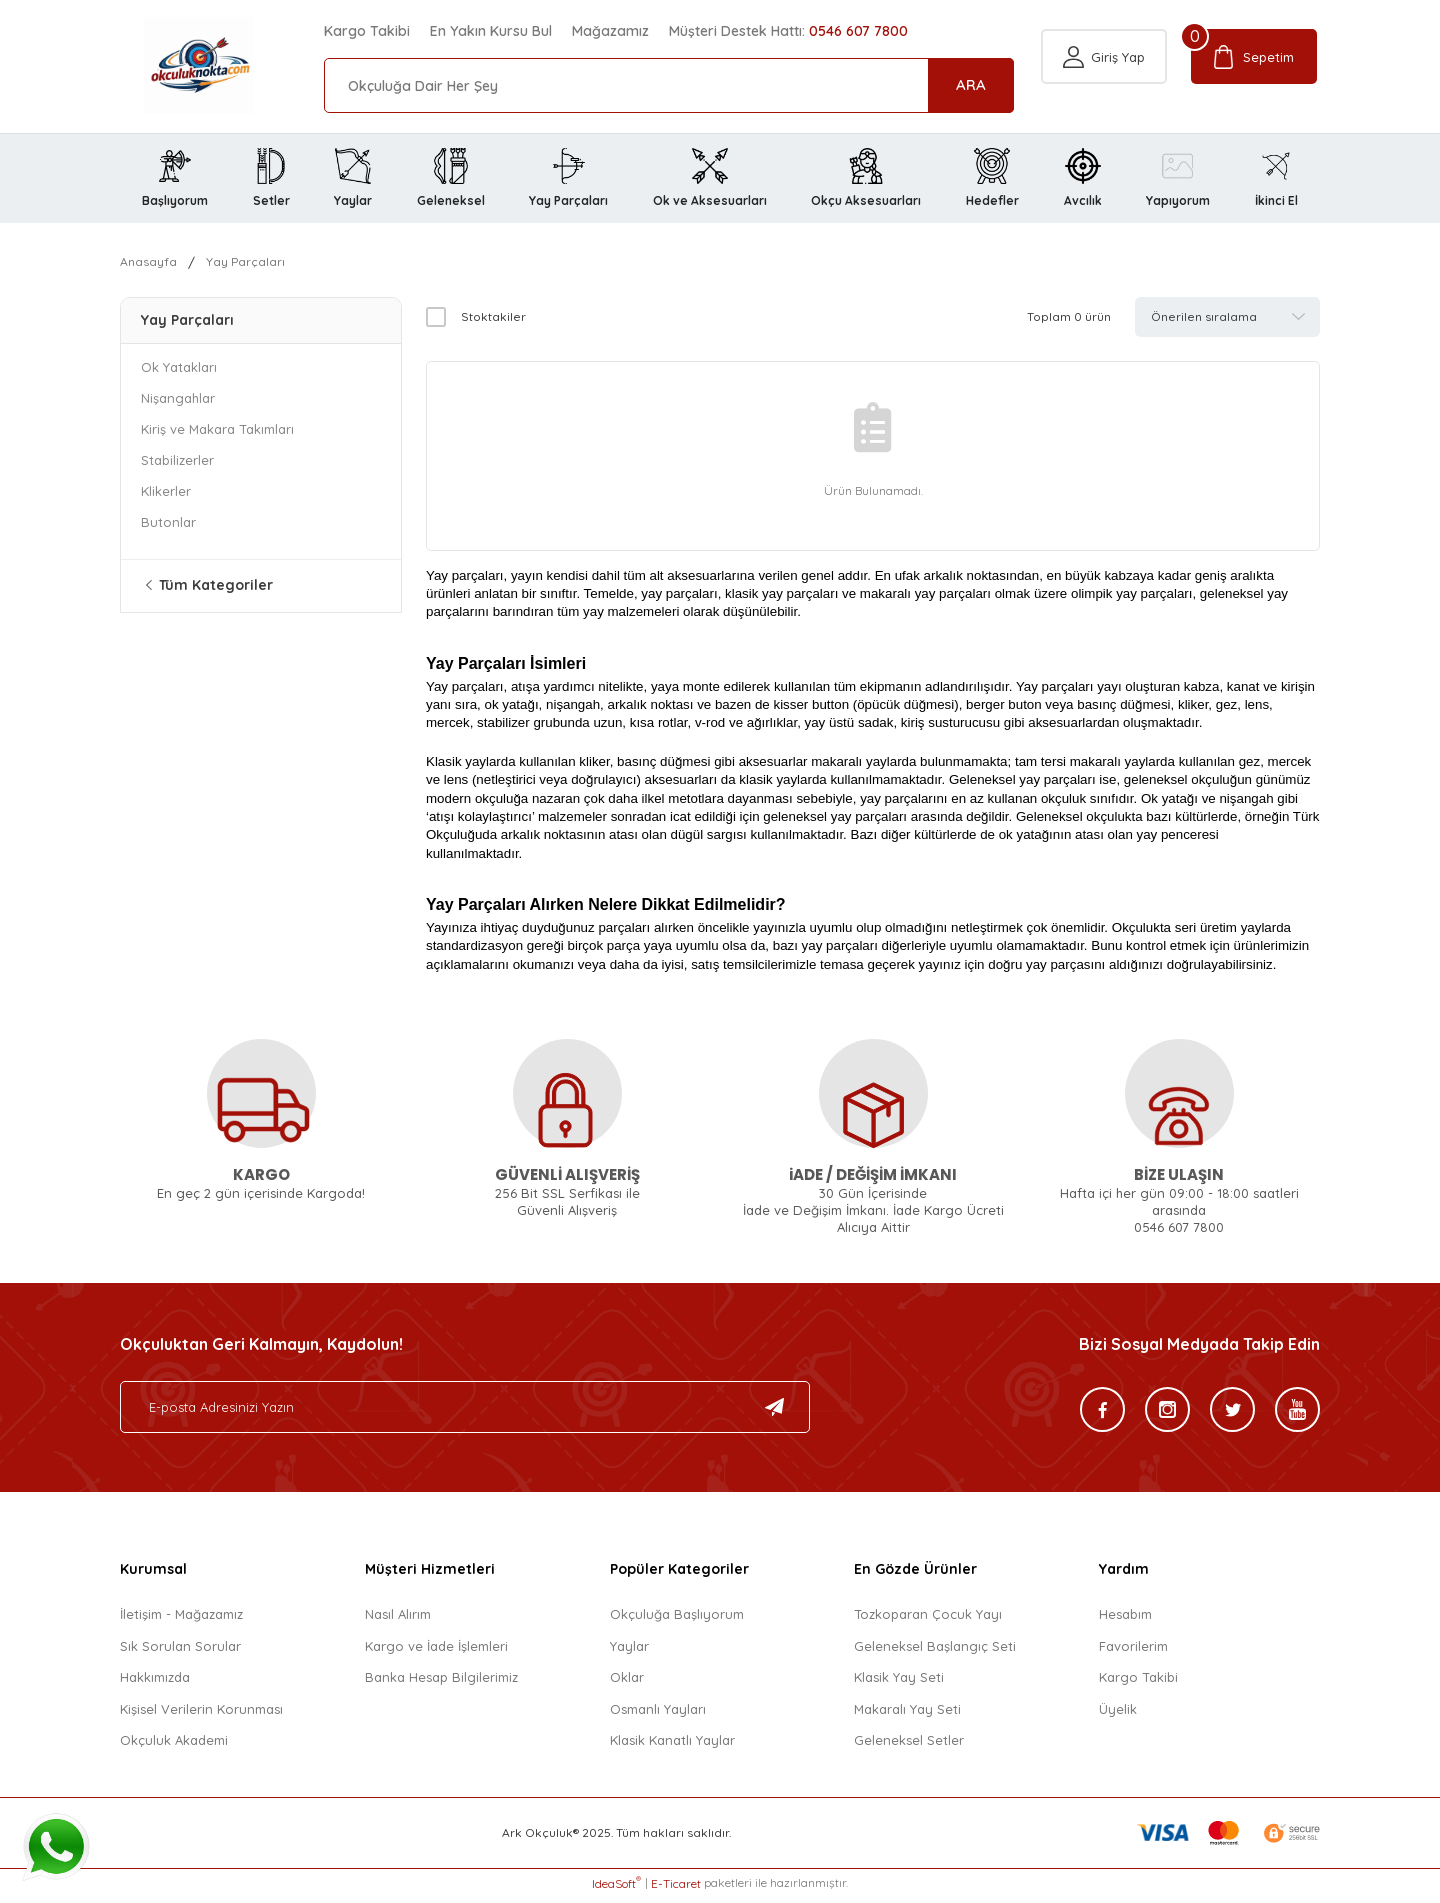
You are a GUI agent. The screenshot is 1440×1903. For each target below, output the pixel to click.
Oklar (627, 1683)
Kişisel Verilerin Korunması (201, 1714)
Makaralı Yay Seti (907, 1714)
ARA (971, 84)
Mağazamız (610, 31)
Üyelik (1118, 1714)
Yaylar (629, 1651)
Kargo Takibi (367, 31)
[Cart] (1255, 85)
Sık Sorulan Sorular (180, 1651)
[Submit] (775, 1413)
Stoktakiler (493, 321)
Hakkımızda (155, 1683)
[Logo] (174, 66)
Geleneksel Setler (909, 1746)
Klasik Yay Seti (899, 1683)
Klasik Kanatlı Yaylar (672, 1746)
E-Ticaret (676, 1888)
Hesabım (1125, 1620)
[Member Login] (1102, 85)
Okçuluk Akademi (174, 1746)
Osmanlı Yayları (658, 1714)
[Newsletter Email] (465, 1413)
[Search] (669, 85)
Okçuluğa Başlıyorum (677, 1620)
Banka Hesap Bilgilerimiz (441, 1683)
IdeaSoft (616, 1888)
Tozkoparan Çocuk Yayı (928, 1620)
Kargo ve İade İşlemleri (436, 1651)
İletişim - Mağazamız (181, 1620)
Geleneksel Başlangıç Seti (935, 1651)
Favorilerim (1133, 1651)
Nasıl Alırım (398, 1620)
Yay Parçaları (248, 267)
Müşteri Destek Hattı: (788, 31)
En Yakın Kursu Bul (491, 31)
